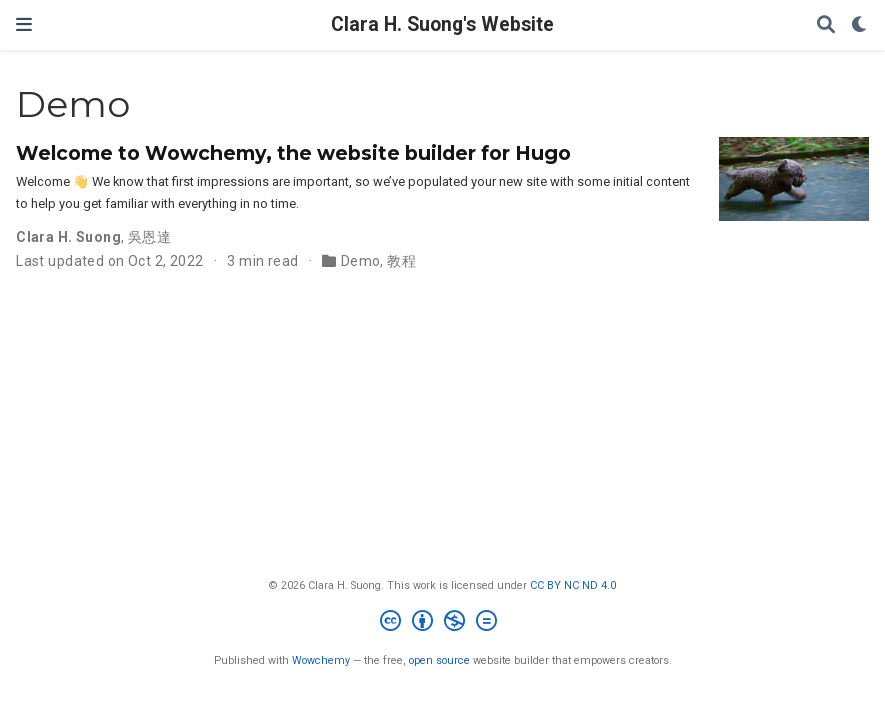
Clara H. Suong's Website (442, 24)
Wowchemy (321, 660)
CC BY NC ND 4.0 (573, 585)
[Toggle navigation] (24, 24)
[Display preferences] (860, 25)
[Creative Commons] (442, 623)
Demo (361, 261)
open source (439, 660)
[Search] (826, 25)
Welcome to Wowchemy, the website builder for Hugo (293, 153)
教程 (401, 261)
